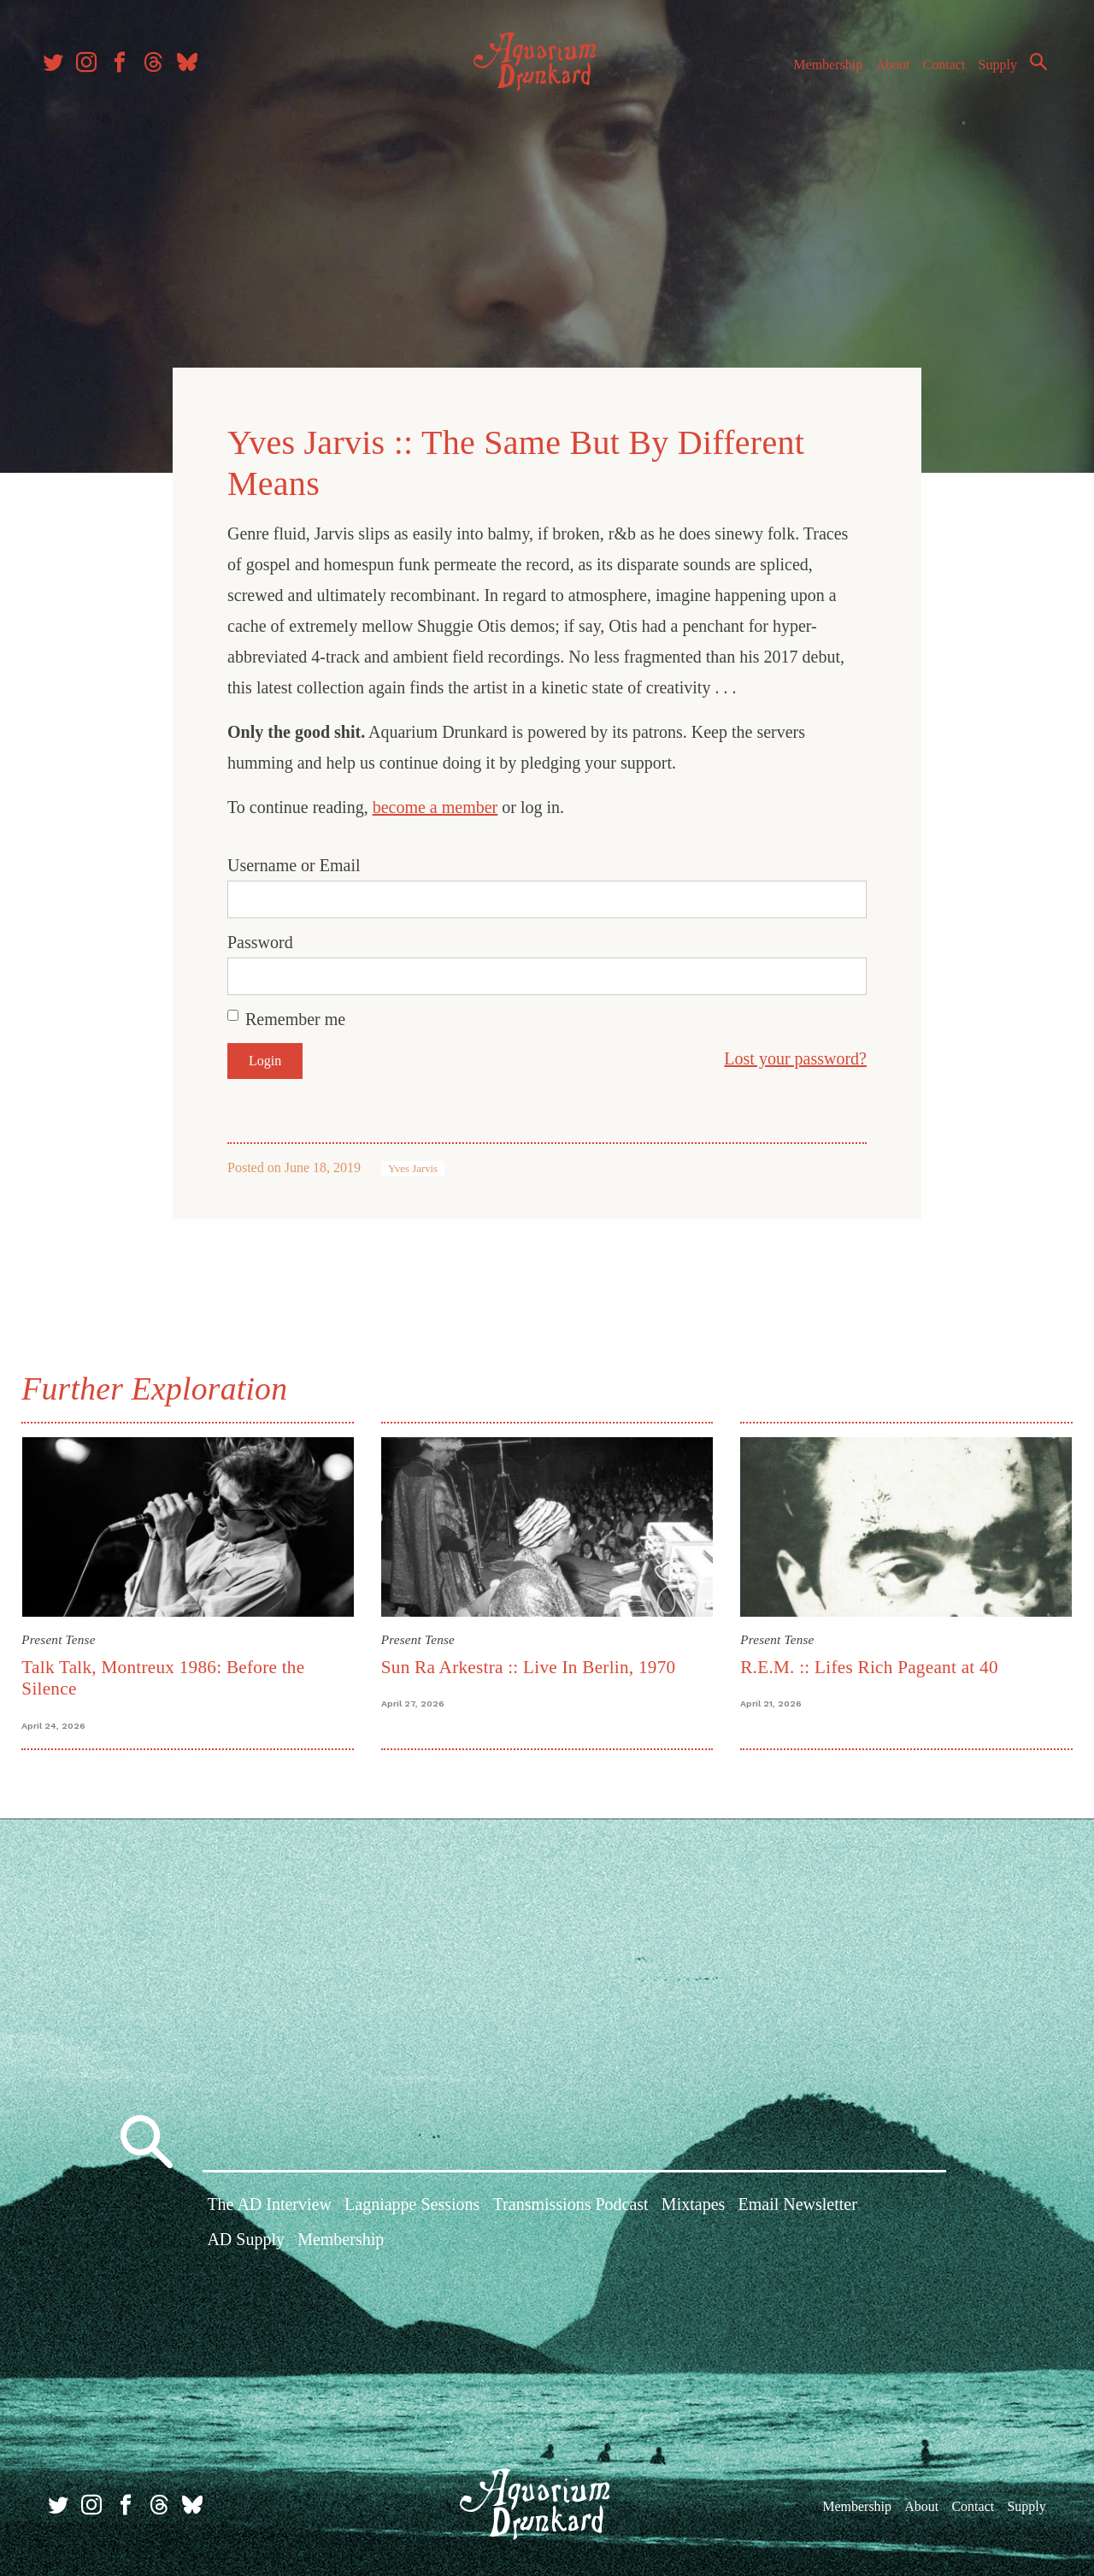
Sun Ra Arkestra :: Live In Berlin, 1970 (530, 1661)
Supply (985, 75)
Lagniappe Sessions (411, 2203)
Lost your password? (795, 1055)
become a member (435, 803)
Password (260, 938)
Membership (815, 75)
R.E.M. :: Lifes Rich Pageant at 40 (867, 1661)
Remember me (295, 1015)
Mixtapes (693, 2203)
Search (1025, 72)
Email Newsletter (797, 2203)
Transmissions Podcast (571, 2203)
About (879, 75)
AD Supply (246, 2238)
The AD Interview (269, 2203)
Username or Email (294, 861)
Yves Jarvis (413, 1165)
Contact (931, 75)
